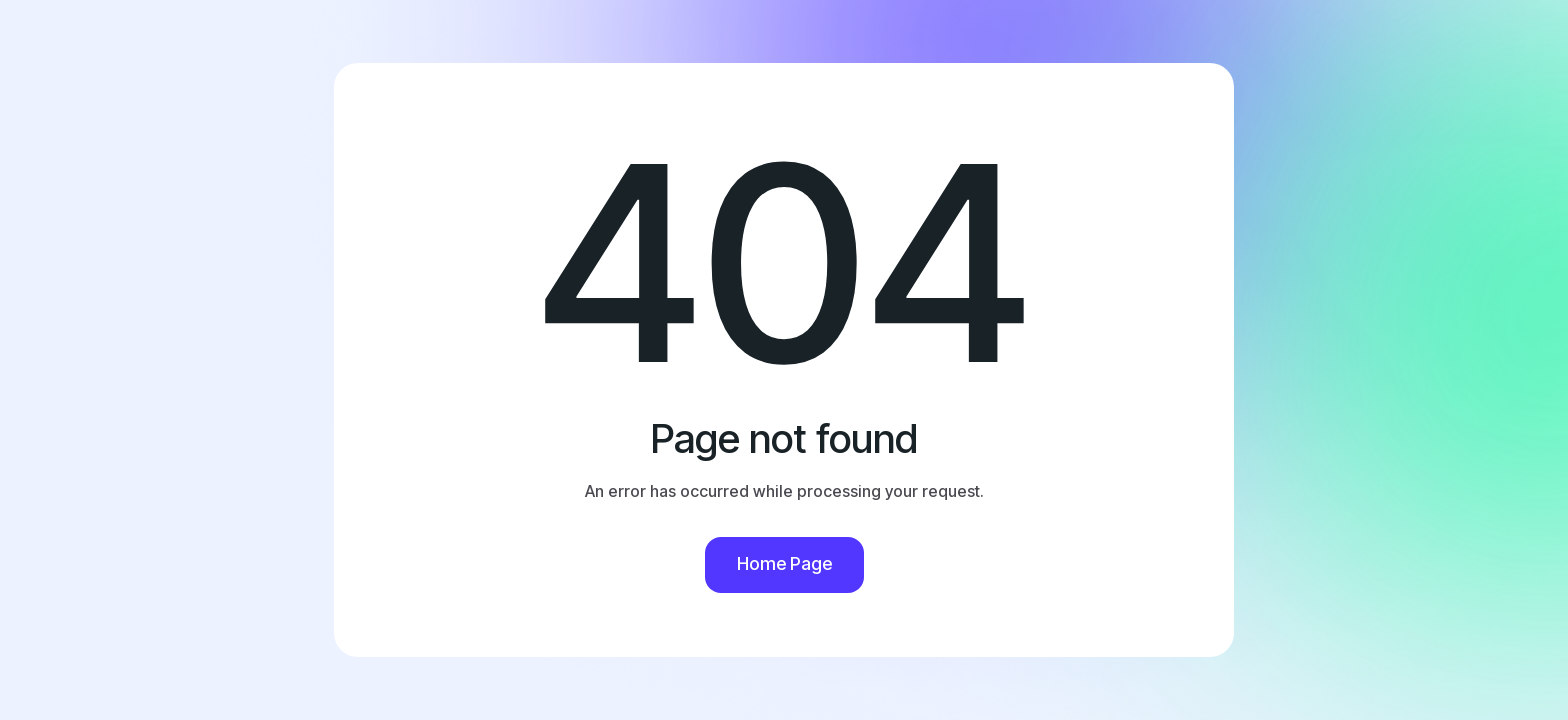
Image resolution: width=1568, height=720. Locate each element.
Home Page (784, 563)
